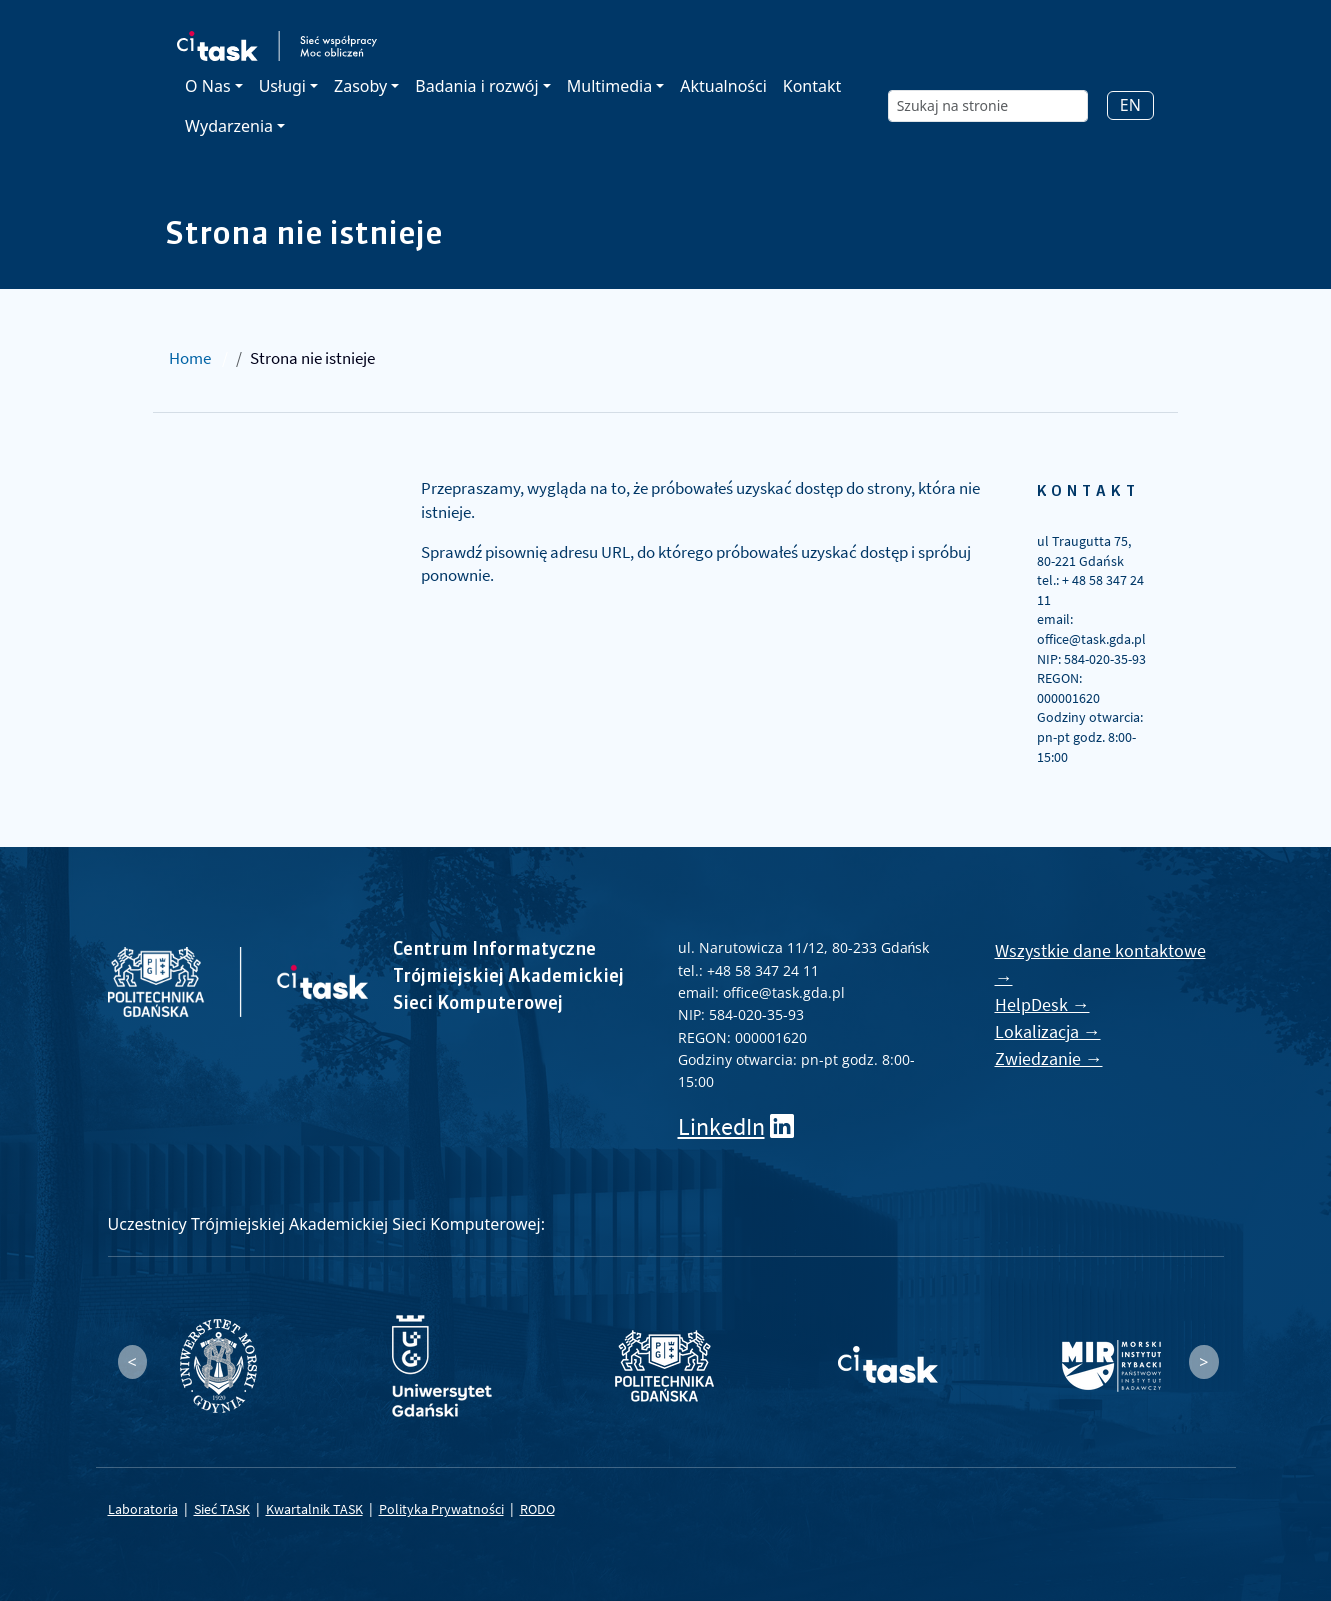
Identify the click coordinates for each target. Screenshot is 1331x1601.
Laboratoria (143, 1509)
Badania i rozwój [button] (476, 86)
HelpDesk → (1042, 1004)
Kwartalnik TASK (314, 1509)
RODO (537, 1509)
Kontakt (812, 86)
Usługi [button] (282, 86)
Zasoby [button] (360, 86)
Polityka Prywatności (441, 1509)
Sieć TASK (222, 1509)
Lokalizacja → (1048, 1031)
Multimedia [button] (609, 86)
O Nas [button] (207, 86)
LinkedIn (721, 1126)
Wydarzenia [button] (229, 126)
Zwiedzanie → (1049, 1058)
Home (190, 358)
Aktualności (723, 86)
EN (1130, 105)
